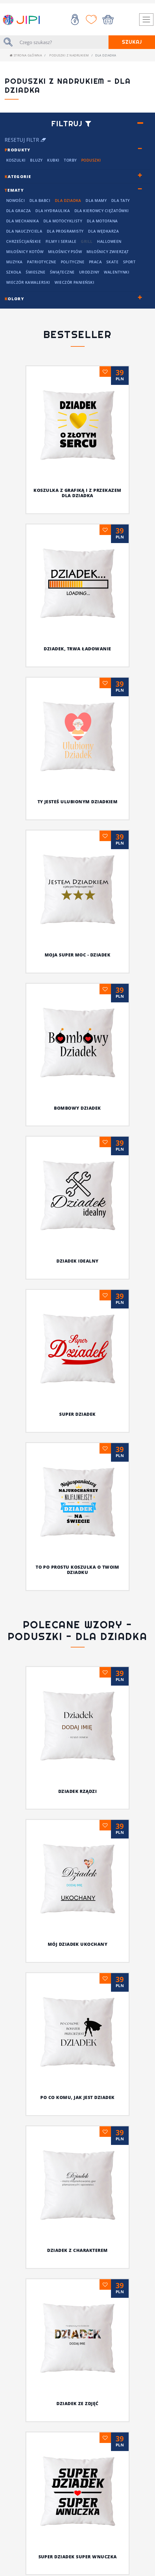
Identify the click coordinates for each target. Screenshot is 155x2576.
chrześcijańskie (23, 241)
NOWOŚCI (15, 200)
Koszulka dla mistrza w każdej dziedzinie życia (78, 2250)
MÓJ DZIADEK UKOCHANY (78, 1944)
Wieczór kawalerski (28, 282)
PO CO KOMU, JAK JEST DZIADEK (77, 1987)
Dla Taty (120, 200)
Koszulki (16, 160)
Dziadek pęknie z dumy (77, 2507)
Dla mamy (96, 200)
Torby (70, 160)
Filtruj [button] (71, 123)
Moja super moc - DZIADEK (78, 955)
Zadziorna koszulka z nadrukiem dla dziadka (77, 2454)
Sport (129, 262)
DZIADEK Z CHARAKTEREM (44, 2029)
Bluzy (36, 160)
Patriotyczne (41, 262)
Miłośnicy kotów (24, 251)
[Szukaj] (62, 42)
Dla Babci (39, 200)
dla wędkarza (103, 231)
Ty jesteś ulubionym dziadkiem (78, 801)
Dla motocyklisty (62, 221)
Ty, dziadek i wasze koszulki (77, 2163)
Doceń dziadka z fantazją (78, 2394)
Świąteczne (62, 272)
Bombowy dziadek (77, 1108)
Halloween (109, 241)
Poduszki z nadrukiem (69, 55)
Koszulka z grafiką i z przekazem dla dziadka (77, 492)
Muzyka (14, 262)
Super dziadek (77, 1414)
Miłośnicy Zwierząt (107, 251)
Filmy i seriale (61, 241)
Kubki (53, 160)
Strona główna (26, 55)
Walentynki (116, 272)
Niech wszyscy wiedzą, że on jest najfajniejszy (77, 2117)
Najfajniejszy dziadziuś (77, 2205)
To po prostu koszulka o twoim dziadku (77, 1569)
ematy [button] (14, 190)
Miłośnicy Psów (65, 251)
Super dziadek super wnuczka (77, 2072)
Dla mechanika (22, 221)
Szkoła (13, 272)
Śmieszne (35, 272)
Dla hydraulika (52, 210)
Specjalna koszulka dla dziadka (77, 2344)
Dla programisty (65, 231)
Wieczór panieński (74, 282)
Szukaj (132, 42)
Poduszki (91, 160)
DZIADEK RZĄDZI (77, 1791)
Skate (112, 262)
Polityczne (73, 262)
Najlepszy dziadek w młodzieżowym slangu (77, 2567)
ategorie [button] (18, 176)
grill (86, 241)
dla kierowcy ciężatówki (101, 210)
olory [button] (14, 298)
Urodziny (89, 272)
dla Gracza (18, 210)
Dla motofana (102, 221)
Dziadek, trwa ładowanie (77, 649)
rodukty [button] (17, 150)
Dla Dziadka (68, 200)
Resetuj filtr (25, 139)
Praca (95, 262)
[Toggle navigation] (146, 19)
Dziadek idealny (77, 1261)
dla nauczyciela (24, 231)
